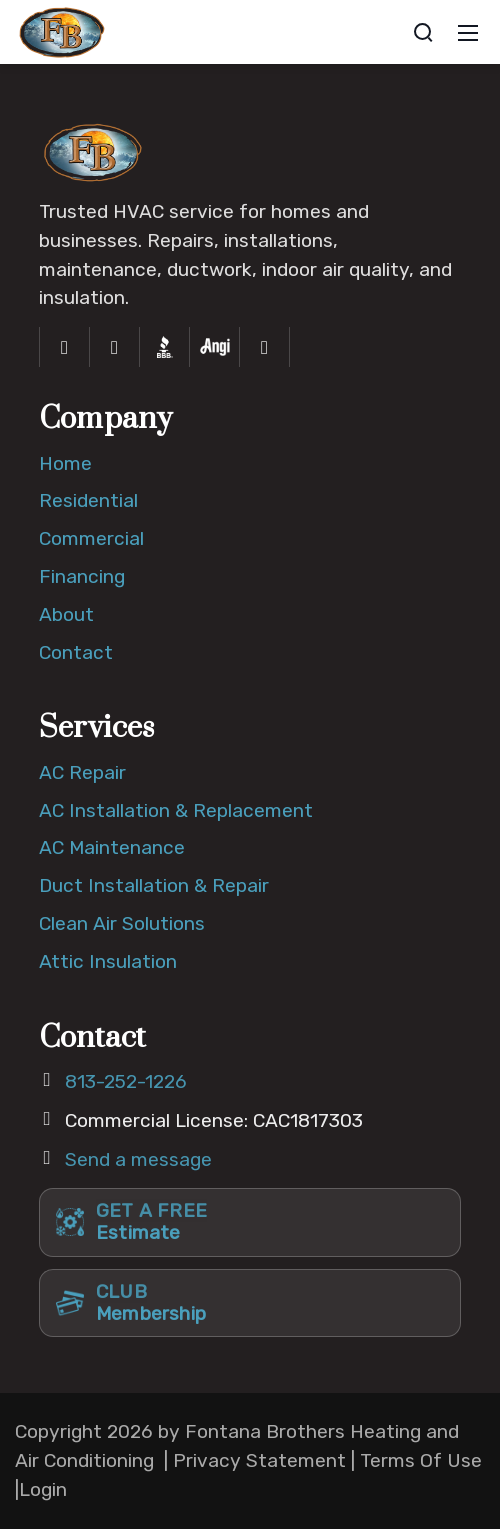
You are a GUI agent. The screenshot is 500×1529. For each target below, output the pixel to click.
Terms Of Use (421, 1460)
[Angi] (215, 347)
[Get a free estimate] (250, 1222)
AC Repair (82, 772)
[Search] (423, 32)
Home (65, 463)
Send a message (138, 1159)
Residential (88, 500)
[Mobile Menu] (468, 32)
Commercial (91, 538)
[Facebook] (65, 347)
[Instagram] (115, 347)
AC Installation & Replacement (176, 810)
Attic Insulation (108, 961)
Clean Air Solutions (122, 923)
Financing (82, 576)
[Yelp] (265, 347)
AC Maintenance (112, 847)
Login (43, 1489)
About (66, 614)
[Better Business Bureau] (165, 347)
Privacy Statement (259, 1460)
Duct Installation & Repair (154, 885)
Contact (76, 652)
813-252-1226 (126, 1081)
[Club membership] (250, 1303)
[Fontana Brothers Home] (93, 150)
